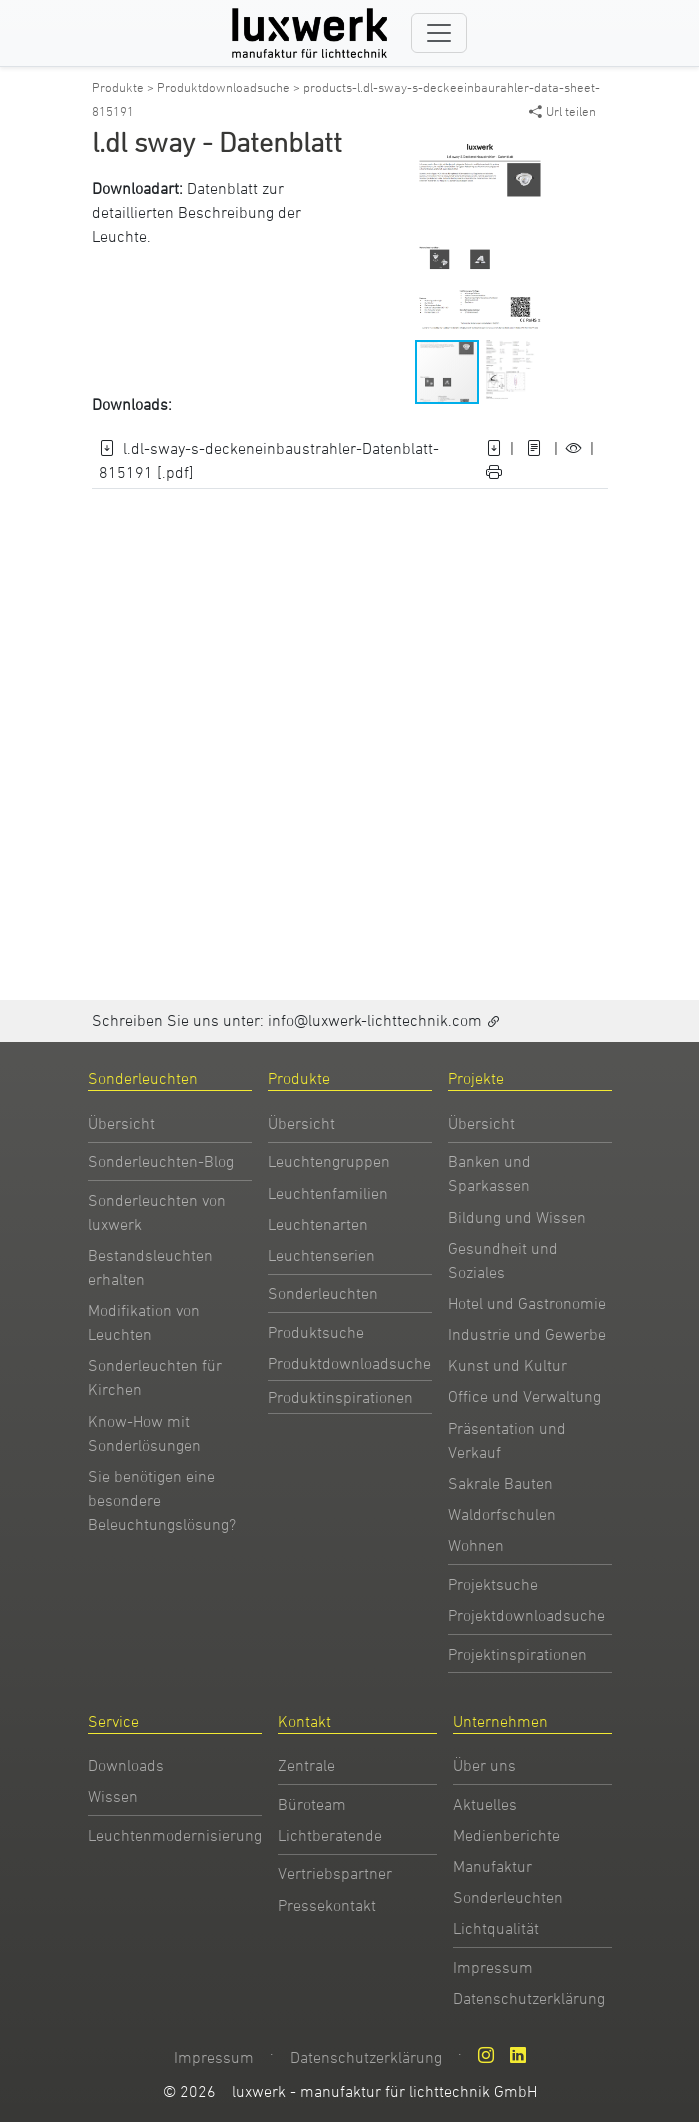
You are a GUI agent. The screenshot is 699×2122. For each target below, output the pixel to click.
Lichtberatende (330, 1835)
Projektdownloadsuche (526, 1615)
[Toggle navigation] (439, 33)
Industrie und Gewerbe (527, 1334)
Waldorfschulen (502, 1514)
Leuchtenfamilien (328, 1193)
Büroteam (312, 1804)
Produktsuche (316, 1332)
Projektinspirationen (517, 1654)
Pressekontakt (327, 1905)
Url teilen (562, 111)
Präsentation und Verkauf (507, 1440)
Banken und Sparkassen (489, 1173)
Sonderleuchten (323, 1293)
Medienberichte (506, 1835)
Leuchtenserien (321, 1255)
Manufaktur (492, 1866)
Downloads (126, 1765)
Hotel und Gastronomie (527, 1303)
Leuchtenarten (318, 1224)
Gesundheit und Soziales (503, 1260)
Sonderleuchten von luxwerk (157, 1212)
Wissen (113, 1796)
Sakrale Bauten (500, 1483)
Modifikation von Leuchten (144, 1322)
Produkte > (124, 87)
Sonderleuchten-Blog (161, 1161)
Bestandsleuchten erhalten (150, 1267)
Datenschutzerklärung (529, 1998)
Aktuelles (485, 1804)
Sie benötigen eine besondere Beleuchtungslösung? (162, 1500)
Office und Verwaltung (524, 1396)
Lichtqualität (496, 1928)
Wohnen (476, 1545)
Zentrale (306, 1765)
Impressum (493, 1967)
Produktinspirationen (340, 1397)
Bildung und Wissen (517, 1217)
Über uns (484, 1765)
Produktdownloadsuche (349, 1363)
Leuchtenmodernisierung (175, 1835)
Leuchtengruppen (329, 1161)
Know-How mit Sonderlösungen (144, 1433)
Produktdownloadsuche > (230, 87)
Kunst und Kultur (507, 1365)
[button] (565, 150)
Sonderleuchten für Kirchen (155, 1377)
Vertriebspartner (335, 1873)
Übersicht (121, 1123)
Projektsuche (493, 1584)
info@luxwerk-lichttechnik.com (375, 1020)
